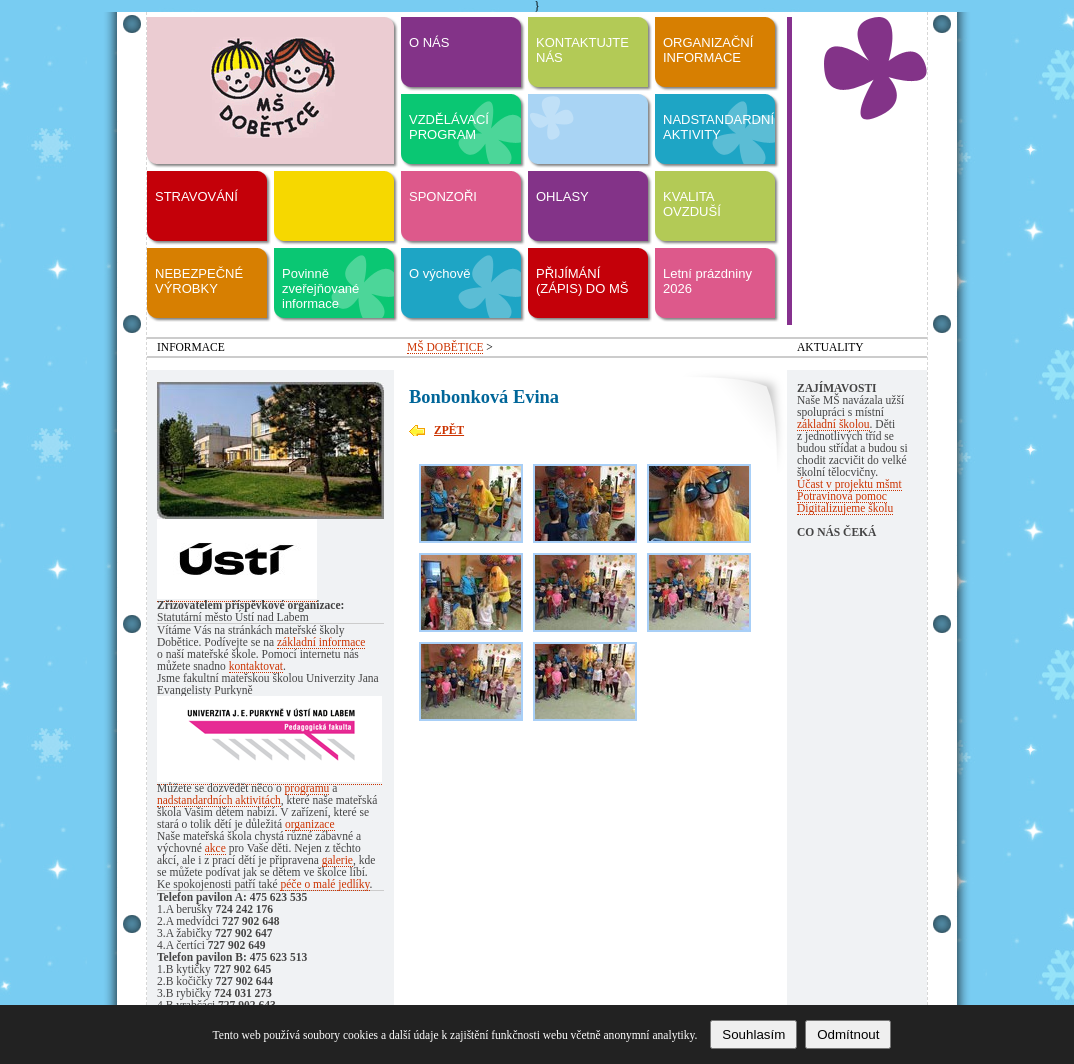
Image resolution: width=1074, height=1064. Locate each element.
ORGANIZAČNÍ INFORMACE (708, 50)
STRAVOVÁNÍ (196, 196)
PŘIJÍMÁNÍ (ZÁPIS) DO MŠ (582, 281)
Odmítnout (848, 1034)
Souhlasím (753, 1034)
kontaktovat (256, 666)
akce (215, 848)
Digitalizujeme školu (845, 508)
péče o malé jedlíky (324, 884)
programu (307, 788)
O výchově (439, 273)
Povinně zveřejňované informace (320, 288)
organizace (310, 824)
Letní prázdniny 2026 (707, 281)
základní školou (833, 424)
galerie (337, 860)
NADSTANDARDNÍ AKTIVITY (718, 127)
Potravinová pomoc (842, 496)
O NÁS (429, 42)
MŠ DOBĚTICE (445, 347)
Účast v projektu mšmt (849, 484)
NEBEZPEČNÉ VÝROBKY (199, 281)
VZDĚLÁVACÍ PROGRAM (449, 127)
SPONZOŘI (443, 196)
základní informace (321, 642)
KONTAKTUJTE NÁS (582, 50)
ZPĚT (449, 430)
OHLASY (562, 196)
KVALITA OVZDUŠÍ (692, 204)
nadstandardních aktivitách (219, 800)
